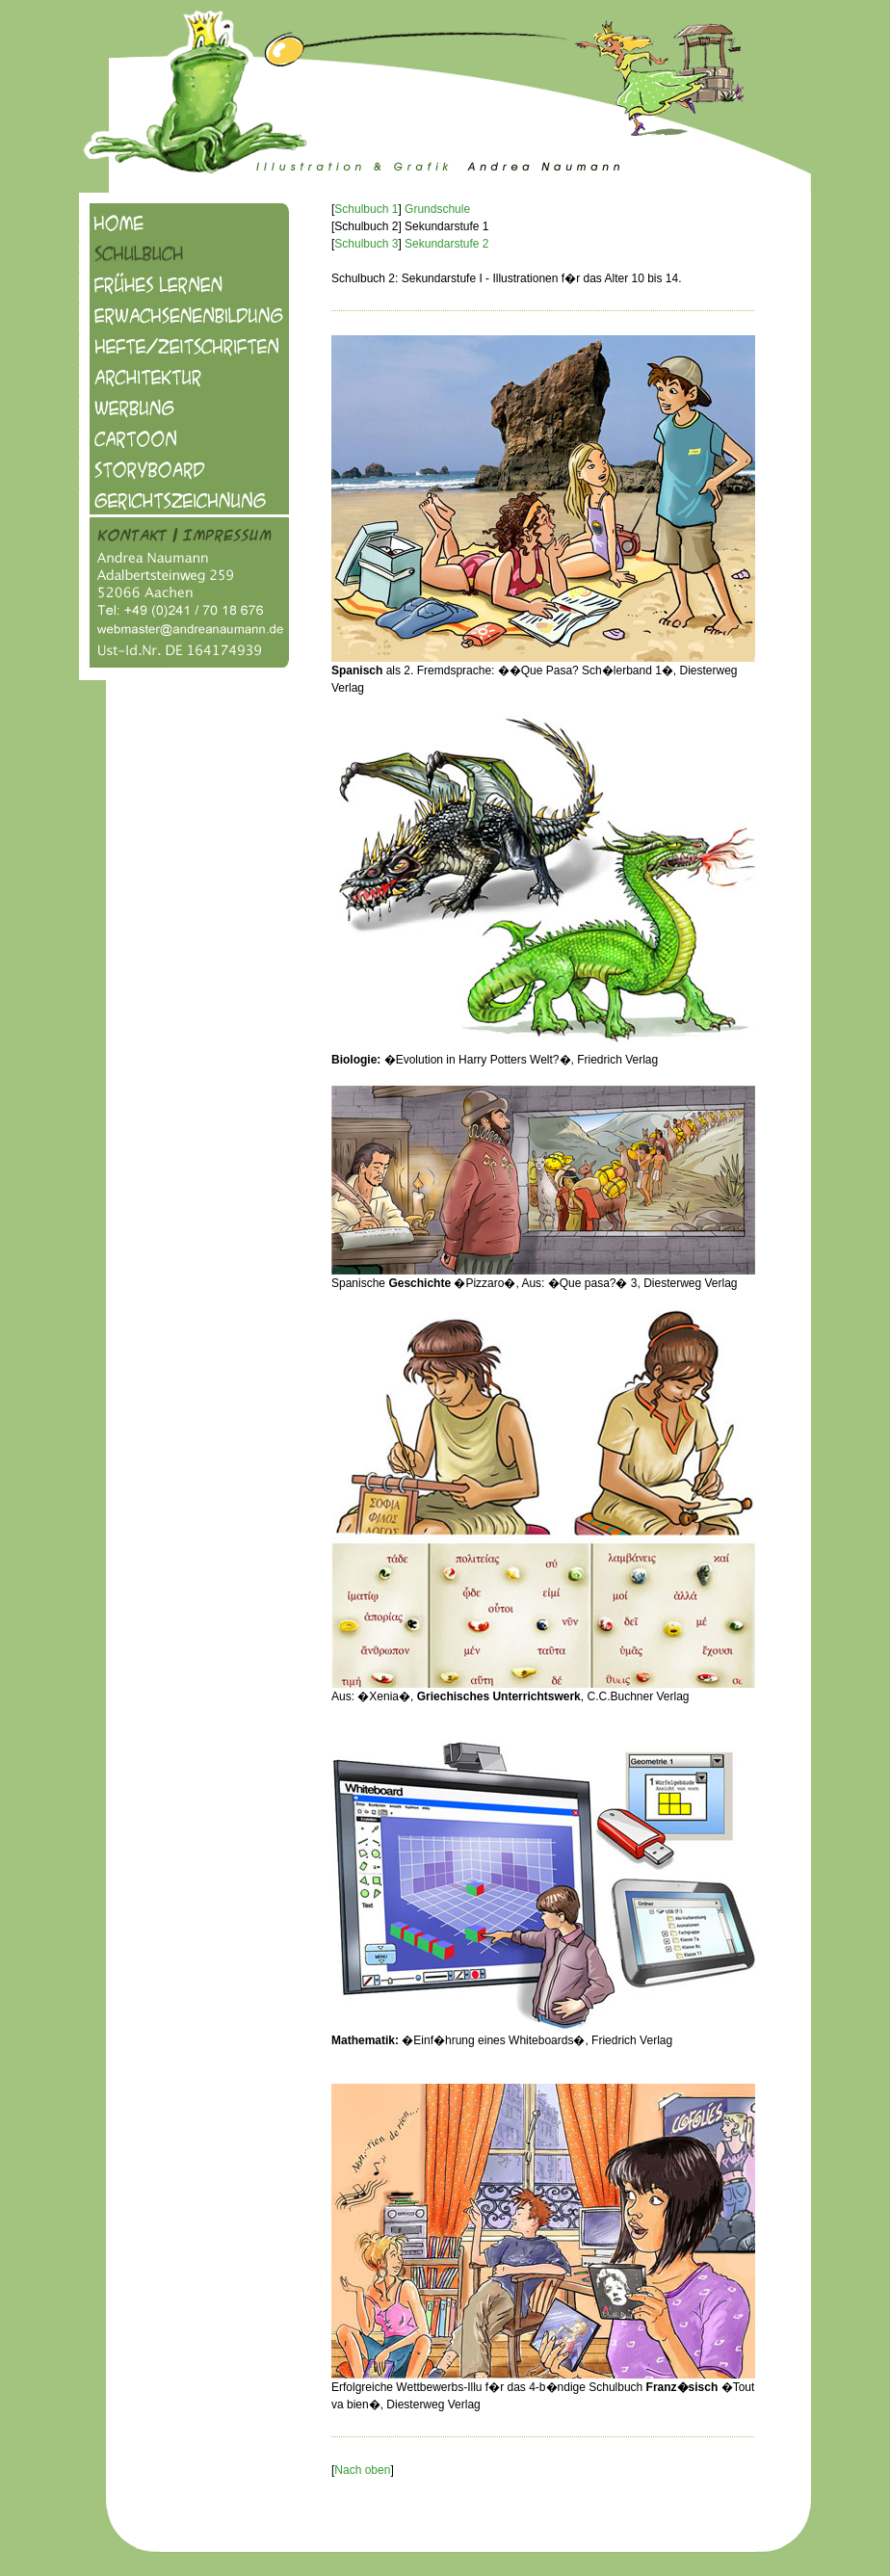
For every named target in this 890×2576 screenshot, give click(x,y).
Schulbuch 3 (366, 243)
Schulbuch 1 (366, 209)
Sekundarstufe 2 (446, 243)
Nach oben (362, 2470)
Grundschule (437, 209)
